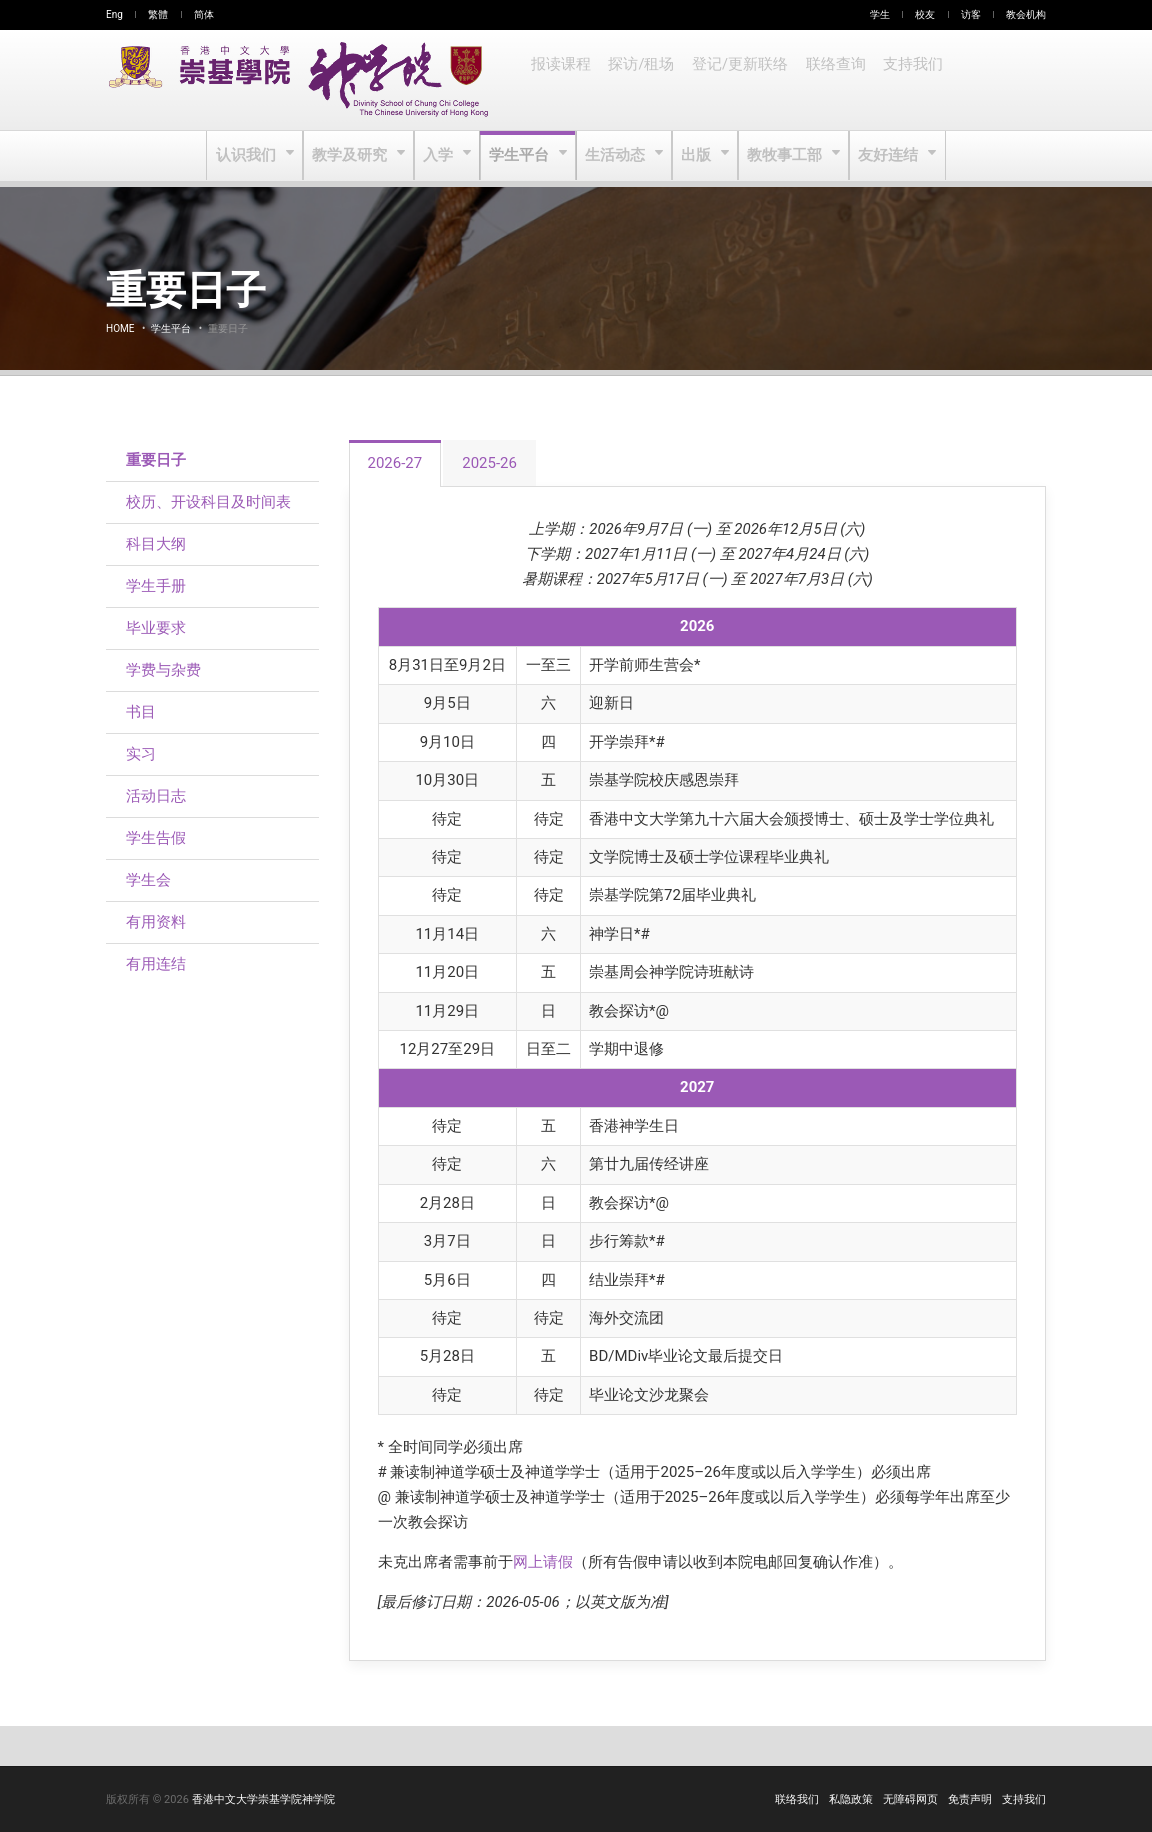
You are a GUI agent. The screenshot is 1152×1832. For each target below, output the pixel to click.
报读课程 (560, 80)
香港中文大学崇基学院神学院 (263, 1799)
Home (120, 328)
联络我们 (797, 1799)
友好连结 (884, 156)
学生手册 (156, 586)
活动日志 (156, 796)
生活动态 (615, 156)
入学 (441, 156)
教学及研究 (354, 156)
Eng (114, 14)
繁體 (158, 14)
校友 (925, 14)
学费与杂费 (163, 670)
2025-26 (489, 463)
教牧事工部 (783, 156)
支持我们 (904, 80)
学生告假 (156, 838)
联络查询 (828, 80)
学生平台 (521, 156)
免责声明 (970, 1799)
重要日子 (156, 460)
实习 (141, 754)
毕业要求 (156, 628)
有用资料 (156, 922)
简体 (204, 14)
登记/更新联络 (735, 80)
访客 (971, 14)
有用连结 (156, 964)
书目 (141, 712)
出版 (696, 156)
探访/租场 (639, 80)
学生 (880, 14)
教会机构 (1026, 14)
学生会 (148, 880)
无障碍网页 (910, 1799)
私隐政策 (851, 1799)
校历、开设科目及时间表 (208, 502)
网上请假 (543, 1562)
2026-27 (395, 463)
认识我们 (252, 156)
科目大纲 (156, 544)
